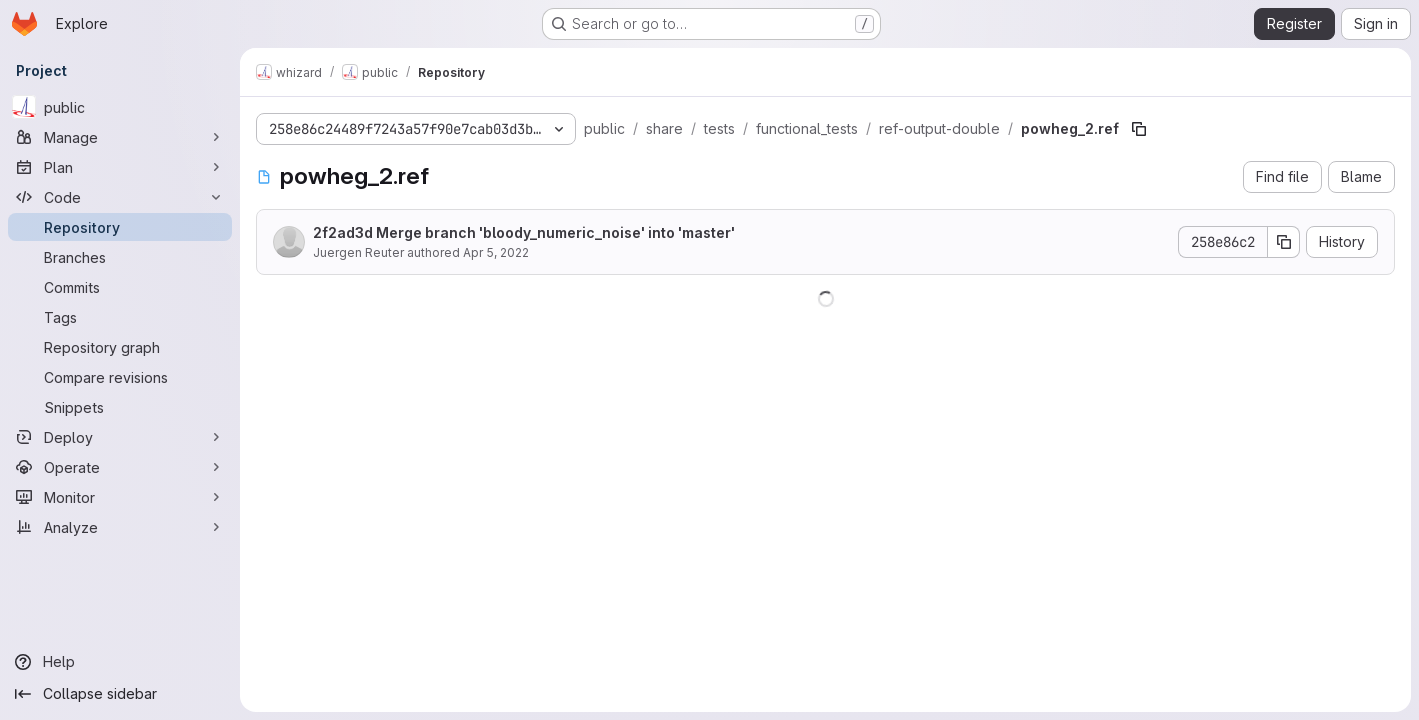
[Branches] (120, 257)
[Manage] (120, 137)
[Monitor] (120, 497)
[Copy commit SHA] (1284, 242)
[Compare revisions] (120, 377)
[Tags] (120, 317)
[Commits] (120, 287)
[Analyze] (120, 527)
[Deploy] (120, 437)
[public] (120, 107)
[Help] (120, 662)
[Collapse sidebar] (120, 694)
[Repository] (120, 227)
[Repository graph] (120, 347)
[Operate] (120, 467)
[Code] (120, 197)
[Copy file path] (1139, 129)
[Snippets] (120, 407)
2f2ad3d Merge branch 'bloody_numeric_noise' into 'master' (524, 232)
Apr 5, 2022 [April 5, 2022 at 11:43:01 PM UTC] (496, 252)
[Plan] (120, 167)
